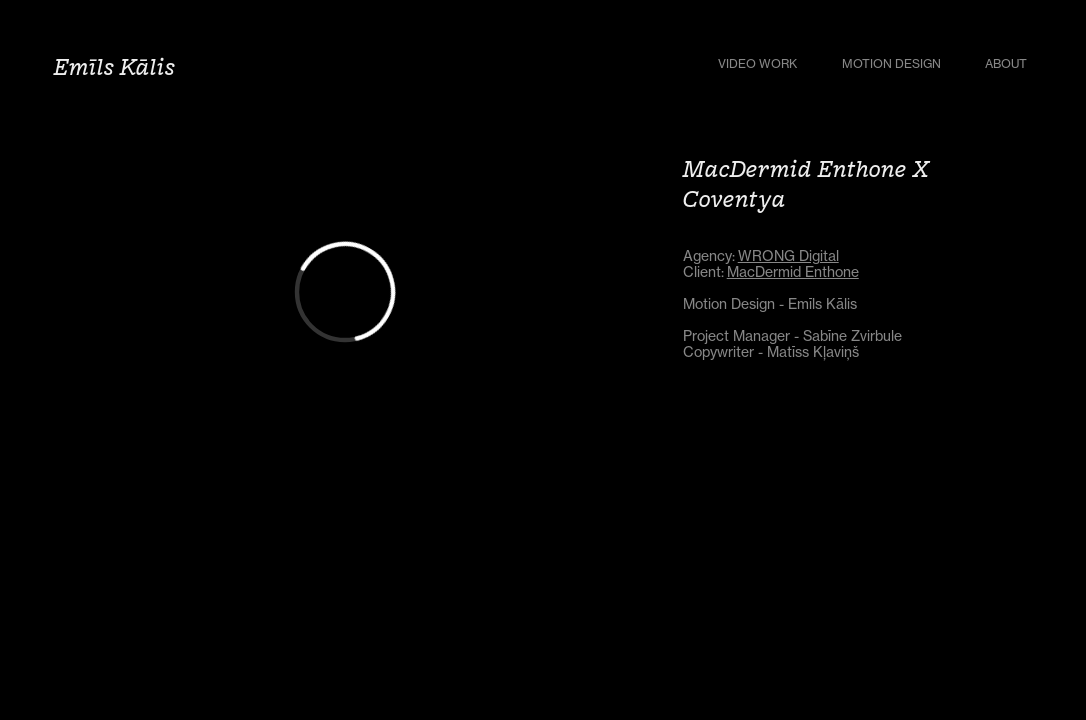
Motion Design (891, 63)
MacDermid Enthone (793, 271)
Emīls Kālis (114, 66)
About (1006, 63)
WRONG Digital (788, 255)
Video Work (757, 63)
